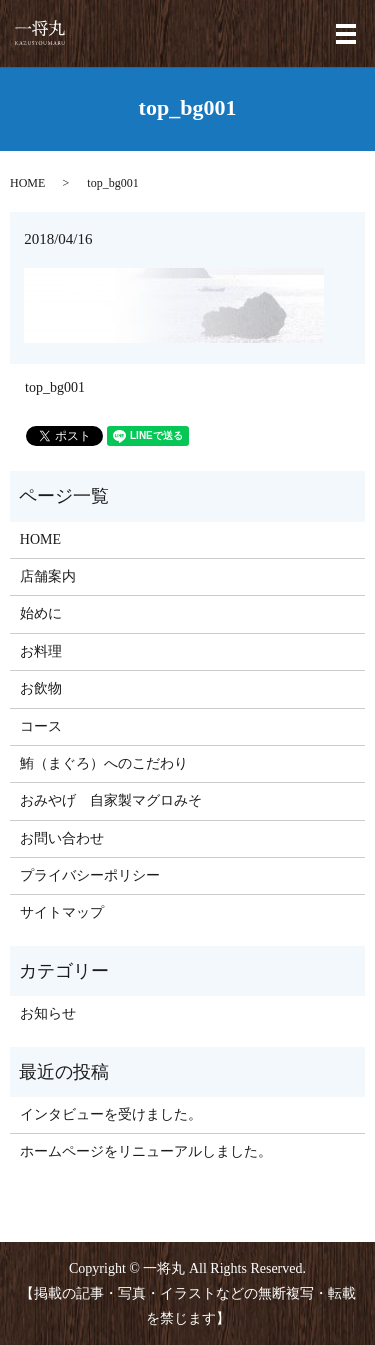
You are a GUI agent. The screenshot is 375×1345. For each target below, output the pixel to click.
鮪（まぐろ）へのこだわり (104, 763)
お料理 (41, 651)
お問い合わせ (62, 838)
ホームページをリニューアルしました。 (146, 1151)
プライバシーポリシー (90, 875)
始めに (41, 613)
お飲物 (41, 688)
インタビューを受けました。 (111, 1114)
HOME (27, 183)
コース (41, 726)
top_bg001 (55, 387)
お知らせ (48, 1013)
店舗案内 (48, 576)
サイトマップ (62, 912)
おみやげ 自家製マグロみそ (111, 800)
